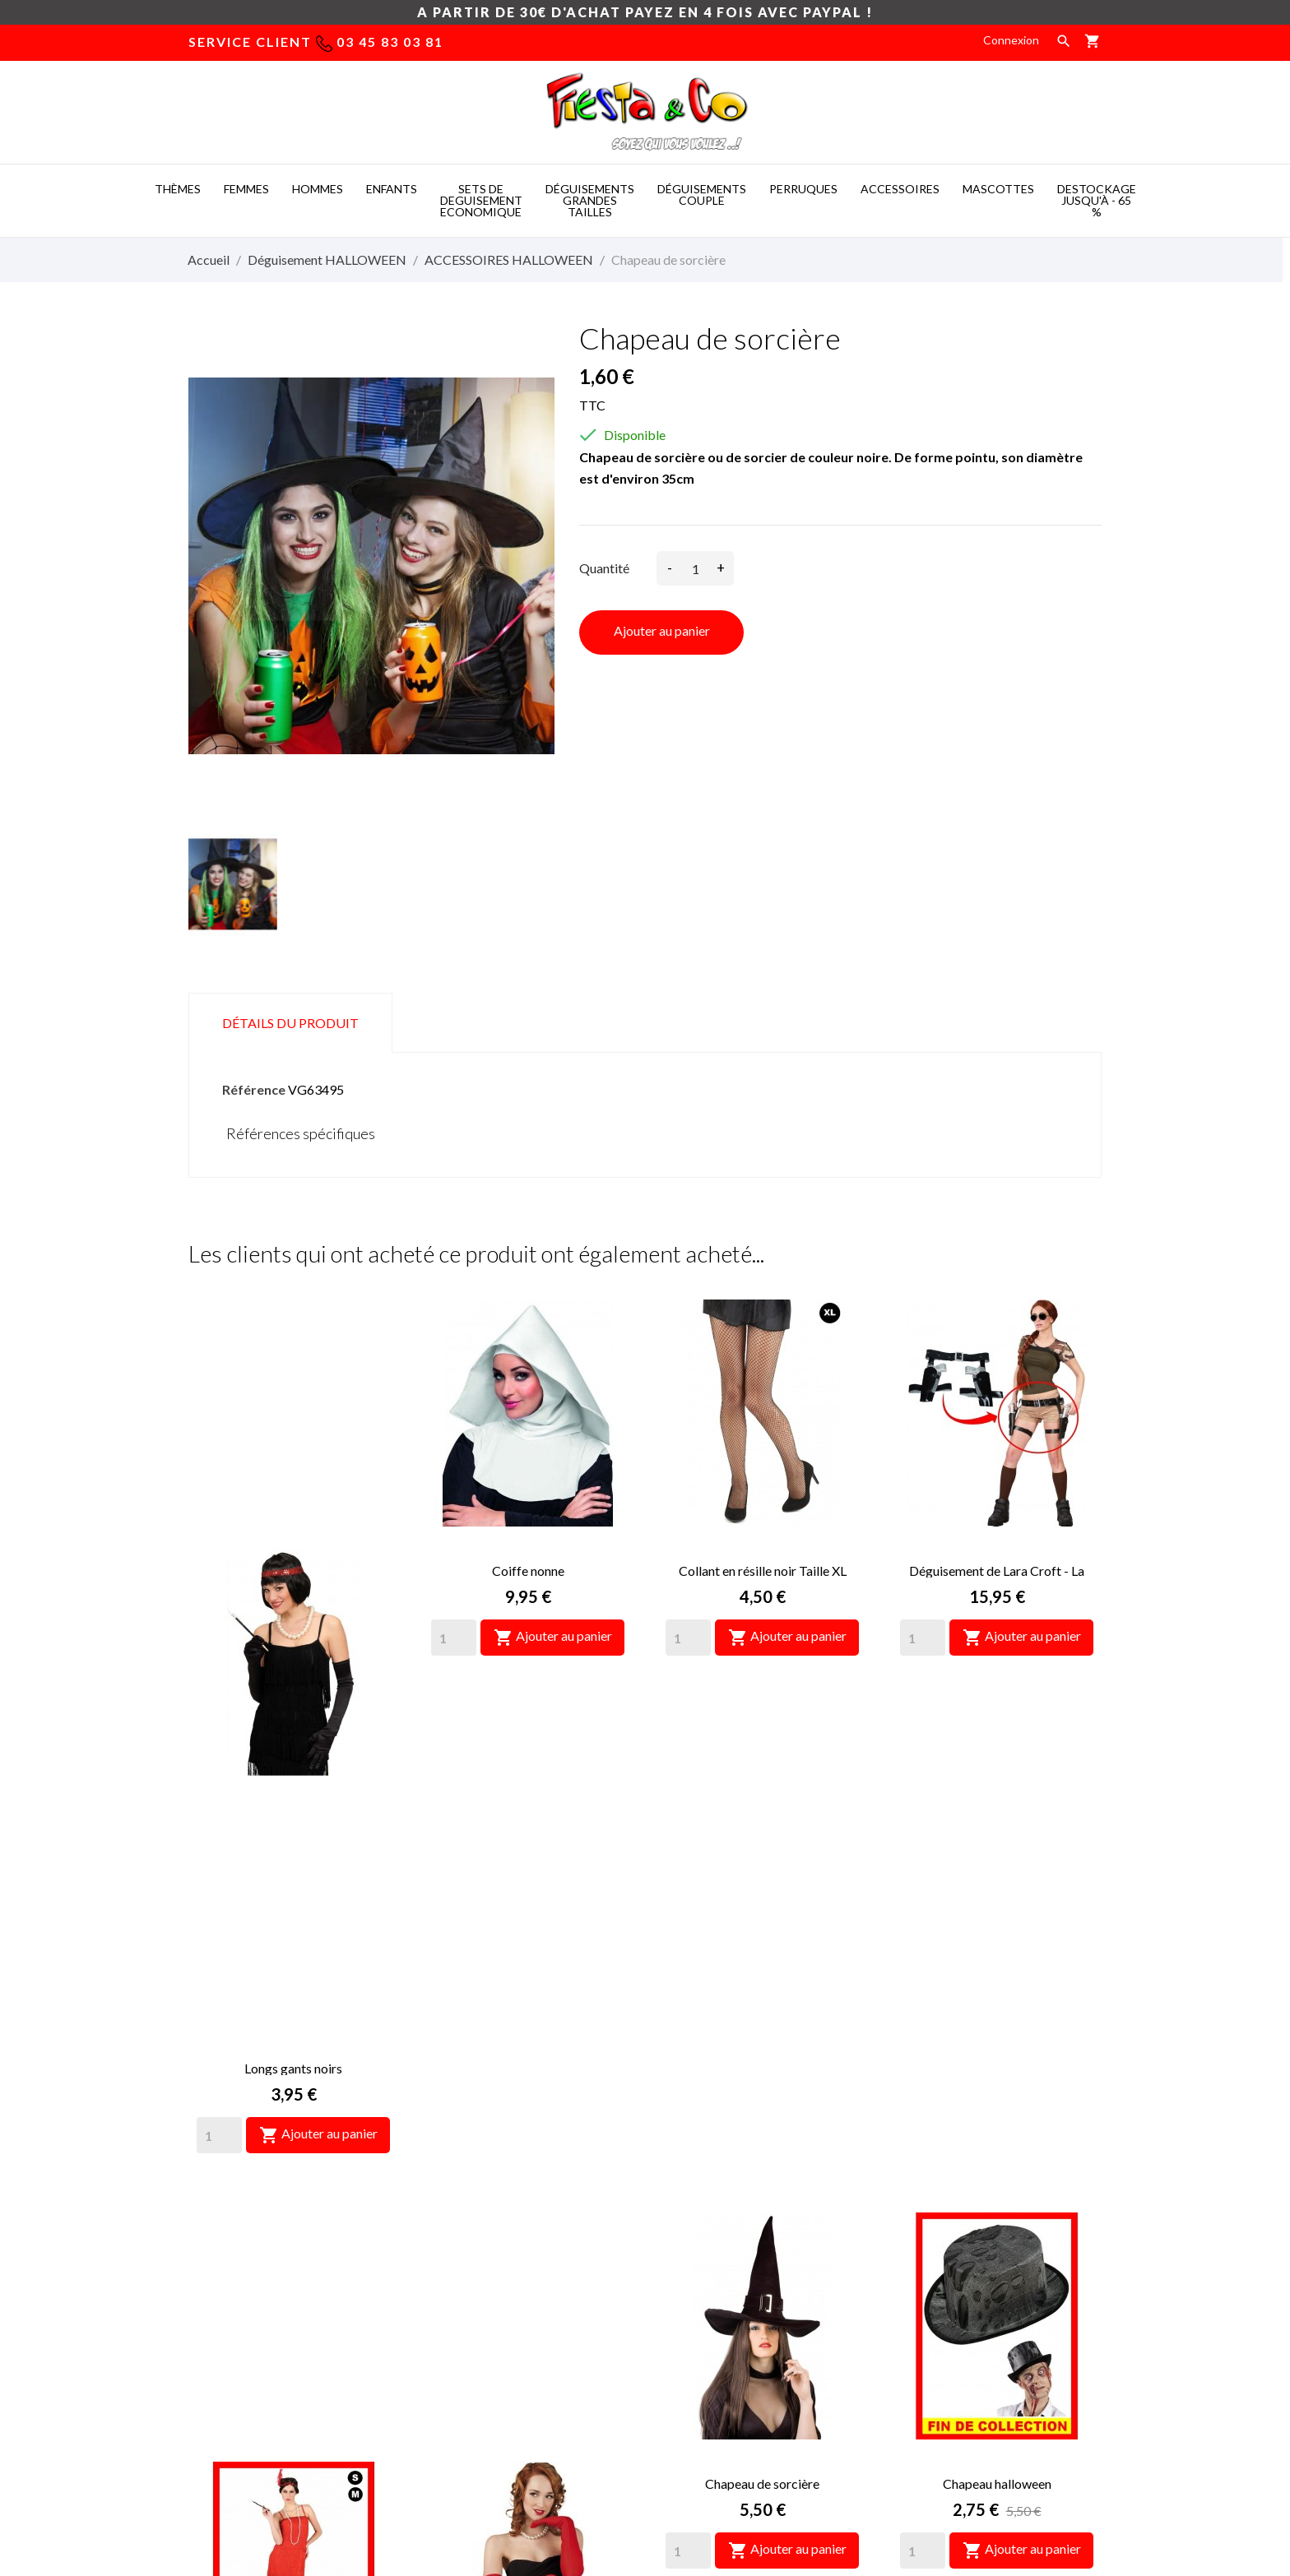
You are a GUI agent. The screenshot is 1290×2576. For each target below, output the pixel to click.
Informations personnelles (960, 2224)
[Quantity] (219, 1637)
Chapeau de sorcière (762, 1986)
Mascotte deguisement (851, 2474)
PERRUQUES (803, 189)
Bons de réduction (939, 2348)
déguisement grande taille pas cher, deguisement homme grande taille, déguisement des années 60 (514, 2315)
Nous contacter (697, 2298)
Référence (253, 1089)
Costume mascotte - (556, 2474)
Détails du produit (290, 1023)
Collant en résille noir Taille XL (763, 1570)
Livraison (680, 2224)
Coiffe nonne (528, 1570)
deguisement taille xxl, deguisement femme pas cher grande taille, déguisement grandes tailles (515, 2246)
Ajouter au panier (662, 630)
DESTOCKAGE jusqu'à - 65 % (1096, 200)
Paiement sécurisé (705, 2274)
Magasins (681, 2348)
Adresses (916, 2323)
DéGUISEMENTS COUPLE (701, 194)
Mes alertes (922, 2372)
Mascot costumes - (427, 2474)
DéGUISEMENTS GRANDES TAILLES (589, 200)
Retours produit (933, 2249)
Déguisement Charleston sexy (293, 1986)
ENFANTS (391, 189)
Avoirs (908, 2298)
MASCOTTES (998, 189)
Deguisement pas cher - (700, 2474)
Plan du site (687, 2323)
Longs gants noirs (293, 1570)
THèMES (178, 189)
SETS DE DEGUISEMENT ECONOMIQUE (481, 200)
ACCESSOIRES (900, 189)
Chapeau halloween (997, 1986)
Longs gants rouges (528, 1986)
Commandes (924, 2274)
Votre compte (949, 2181)
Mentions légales (701, 2249)
